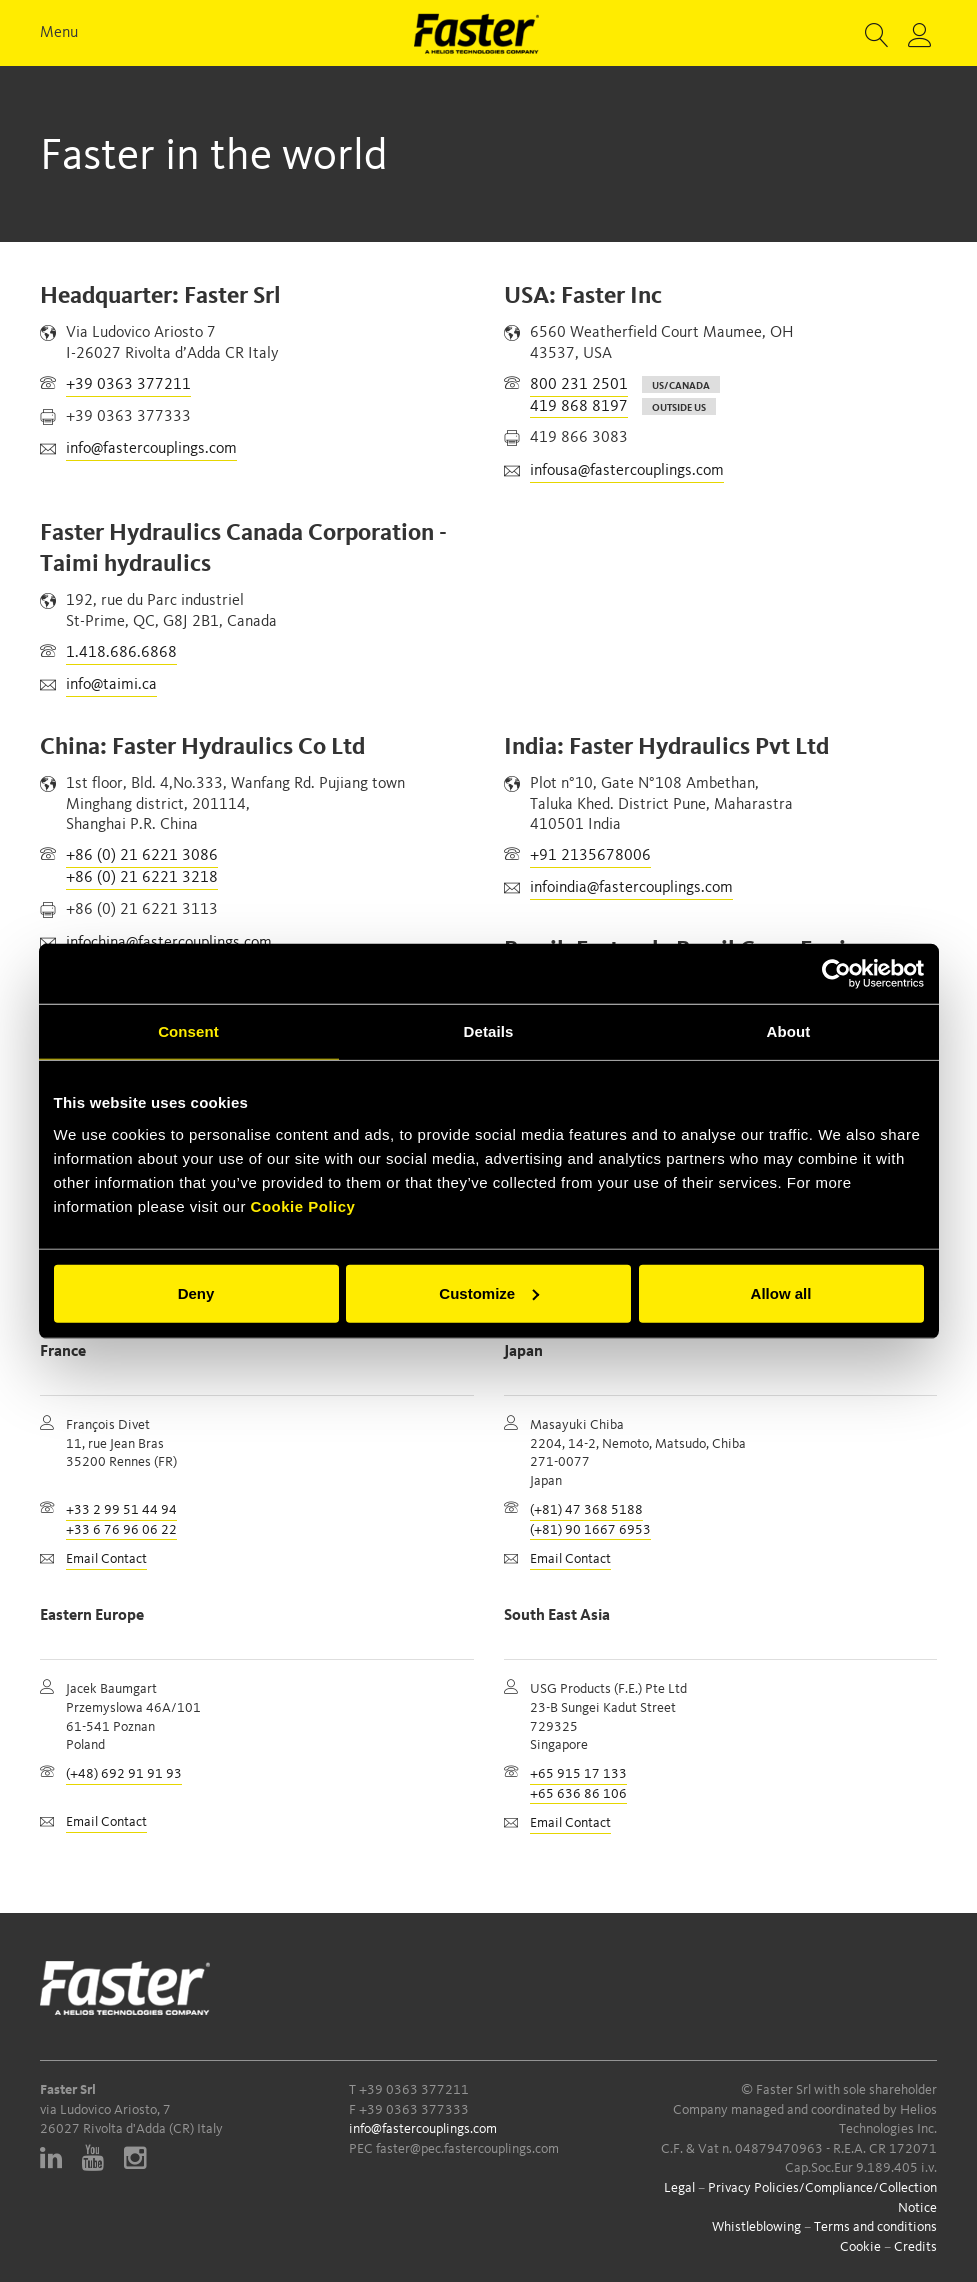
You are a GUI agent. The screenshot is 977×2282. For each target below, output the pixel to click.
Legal (679, 2188)
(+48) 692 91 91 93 (124, 1774)
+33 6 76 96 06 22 (121, 1530)
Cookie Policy (303, 1205)
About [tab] (789, 1031)
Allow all (781, 1292)
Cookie (860, 2247)
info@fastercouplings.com (151, 449)
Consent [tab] (188, 1031)
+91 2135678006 (590, 856)
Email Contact (106, 1559)
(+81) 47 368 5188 (586, 1510)
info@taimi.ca (111, 685)
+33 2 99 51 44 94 (121, 1510)
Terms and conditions (875, 2227)
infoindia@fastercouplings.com (631, 888)
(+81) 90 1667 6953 (590, 1530)
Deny (196, 1292)
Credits (915, 2247)
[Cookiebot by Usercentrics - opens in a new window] (836, 974)
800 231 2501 (579, 385)
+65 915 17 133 (578, 1774)
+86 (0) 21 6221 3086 (142, 856)
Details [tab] (489, 1031)
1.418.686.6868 (121, 653)
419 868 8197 (579, 407)
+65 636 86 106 (578, 1794)
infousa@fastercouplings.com (627, 471)
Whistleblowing (756, 2227)
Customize (489, 1292)
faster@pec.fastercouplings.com (467, 2149)
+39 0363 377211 (128, 385)
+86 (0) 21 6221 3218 (142, 878)
